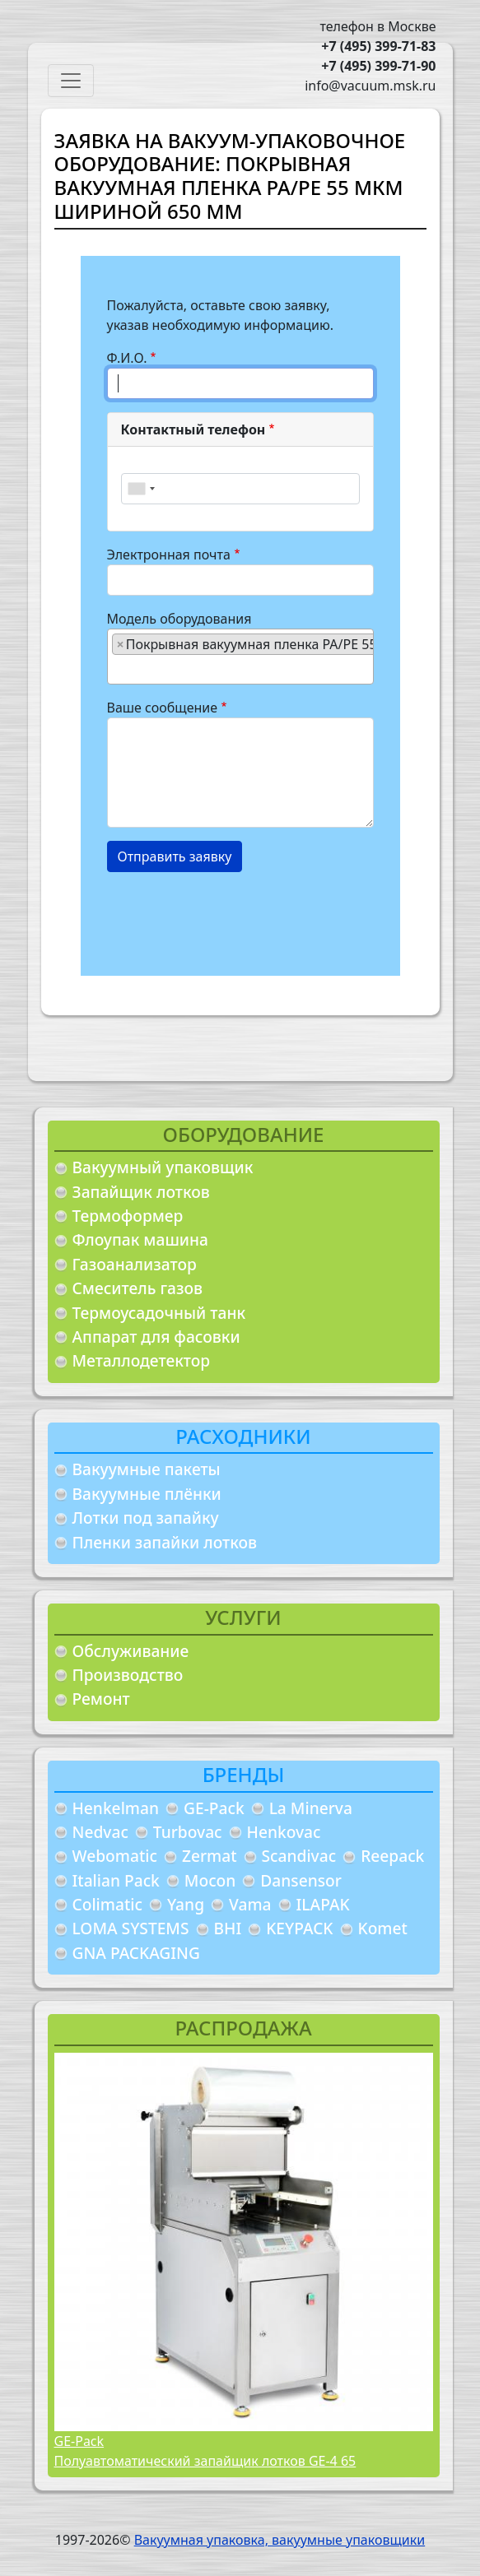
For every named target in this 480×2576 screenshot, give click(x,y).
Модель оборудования (179, 619)
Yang (185, 1904)
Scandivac (299, 1855)
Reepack (392, 1855)
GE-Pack (214, 1808)
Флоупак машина (140, 1239)
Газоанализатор (134, 1264)
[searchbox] (117, 669)
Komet (383, 1928)
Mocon (210, 1880)
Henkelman (116, 1808)
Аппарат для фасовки (156, 1336)
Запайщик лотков (141, 1191)
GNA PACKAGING (136, 1952)
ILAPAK (323, 1904)
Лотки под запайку (145, 1517)
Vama (250, 1904)
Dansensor (301, 1880)
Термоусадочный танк (159, 1312)
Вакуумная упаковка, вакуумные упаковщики (280, 2540)
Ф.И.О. (127, 358)
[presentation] (232, 917)
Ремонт (101, 1698)
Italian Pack (116, 1880)
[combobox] (141, 489)
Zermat (209, 1855)
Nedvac (100, 1831)
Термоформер (128, 1215)
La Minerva (310, 1808)
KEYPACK (299, 1928)
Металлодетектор (141, 1360)
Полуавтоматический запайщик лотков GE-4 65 (205, 2461)
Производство (128, 1674)
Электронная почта (169, 554)
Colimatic (107, 1904)
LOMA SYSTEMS (130, 1928)
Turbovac (187, 1831)
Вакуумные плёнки (146, 1493)
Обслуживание (130, 1650)
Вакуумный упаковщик (163, 1167)
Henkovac (284, 1831)
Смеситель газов (137, 1288)
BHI (228, 1928)
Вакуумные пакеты (146, 1469)
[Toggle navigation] (71, 80)
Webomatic (114, 1855)
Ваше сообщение (162, 708)
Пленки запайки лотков (164, 1542)
